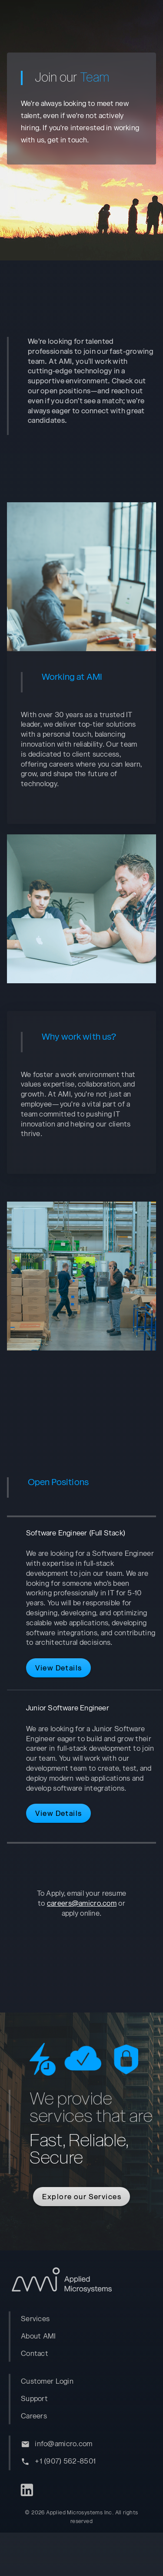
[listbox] (85, 2360)
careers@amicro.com (81, 1927)
